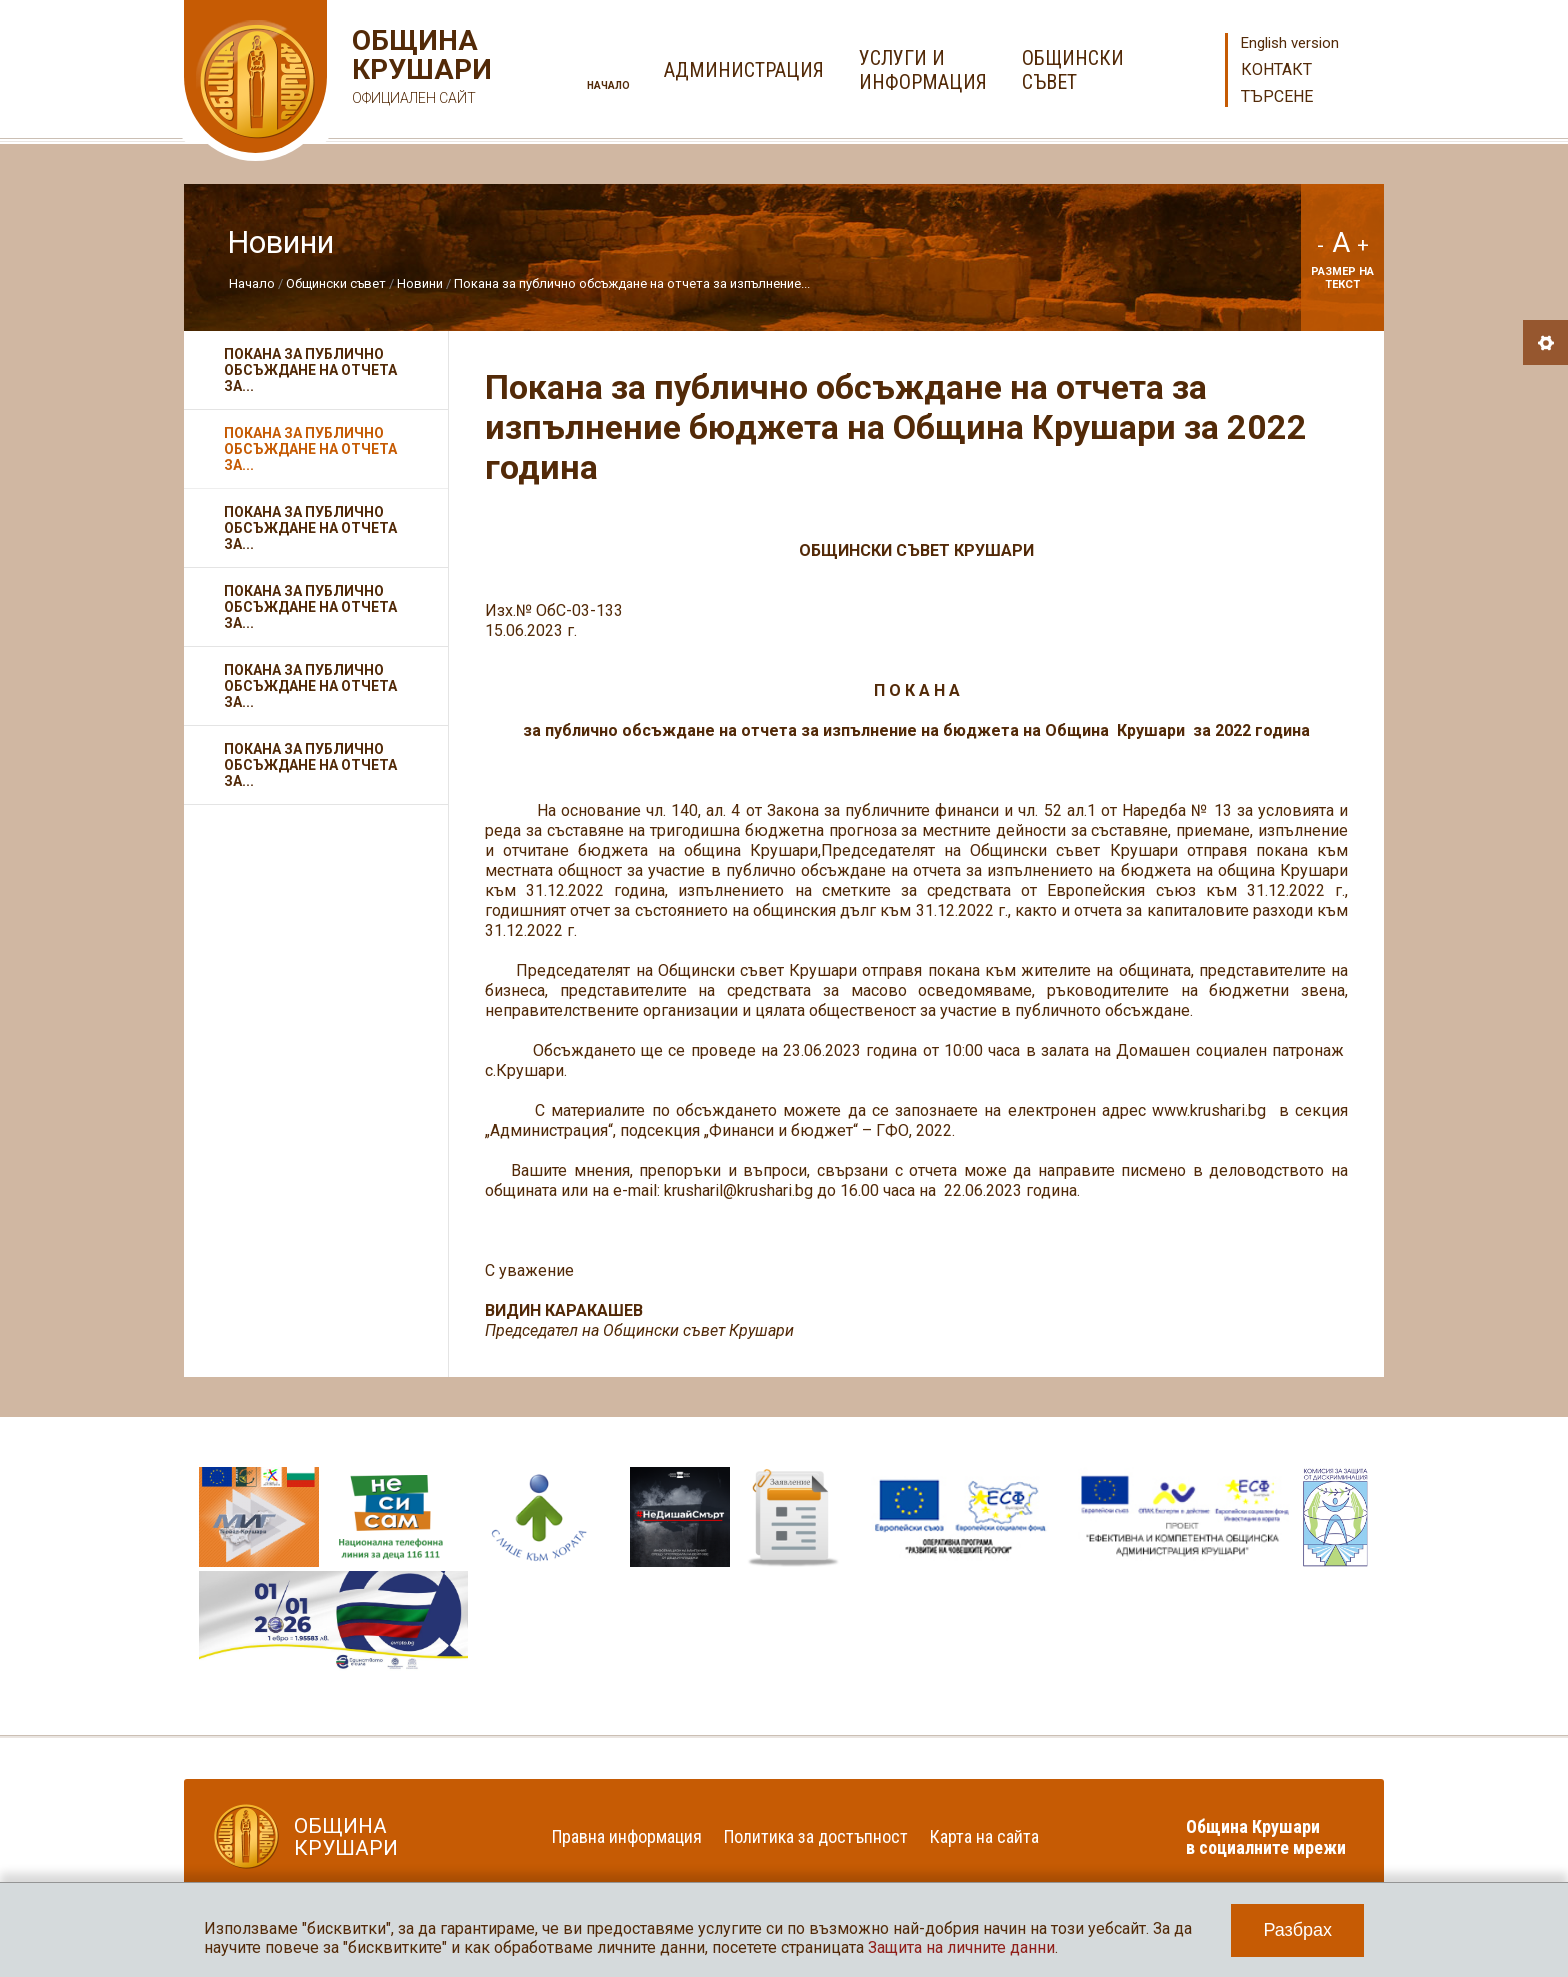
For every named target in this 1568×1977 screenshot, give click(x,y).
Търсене (1277, 96)
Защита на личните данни (961, 1947)
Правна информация (627, 1836)
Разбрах (1297, 1930)
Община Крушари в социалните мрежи (1266, 1837)
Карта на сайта (984, 1836)
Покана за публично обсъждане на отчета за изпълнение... (632, 283)
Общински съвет (336, 283)
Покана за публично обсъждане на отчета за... (310, 370)
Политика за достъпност (816, 1836)
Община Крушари (419, 69)
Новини (420, 283)
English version (1290, 43)
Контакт (1276, 69)
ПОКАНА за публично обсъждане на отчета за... (310, 765)
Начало (608, 85)
